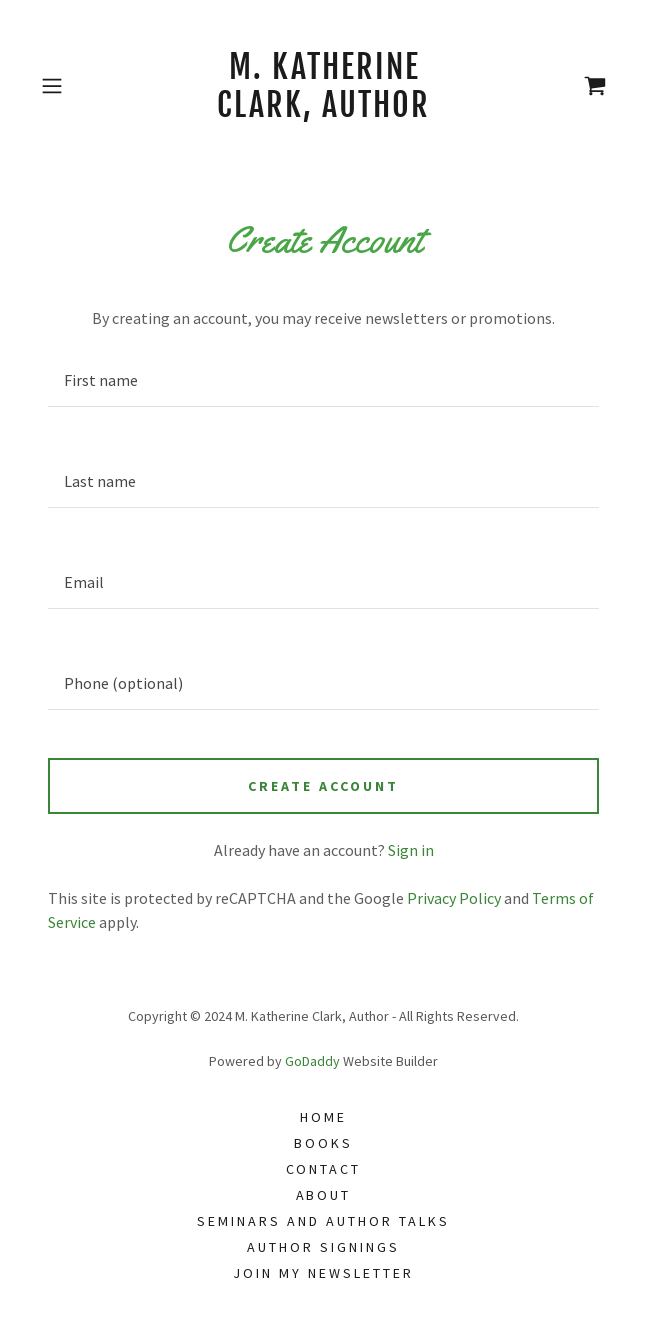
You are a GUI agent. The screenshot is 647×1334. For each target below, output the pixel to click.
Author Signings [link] (323, 1247)
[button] (75, 86)
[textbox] (323, 380)
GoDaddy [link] (312, 1061)
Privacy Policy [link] (454, 898)
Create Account (323, 786)
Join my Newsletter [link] (323, 1273)
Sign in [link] (411, 850)
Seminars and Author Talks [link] (323, 1221)
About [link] (324, 1195)
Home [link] (323, 1117)
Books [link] (323, 1143)
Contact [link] (324, 1169)
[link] (323, 86)
